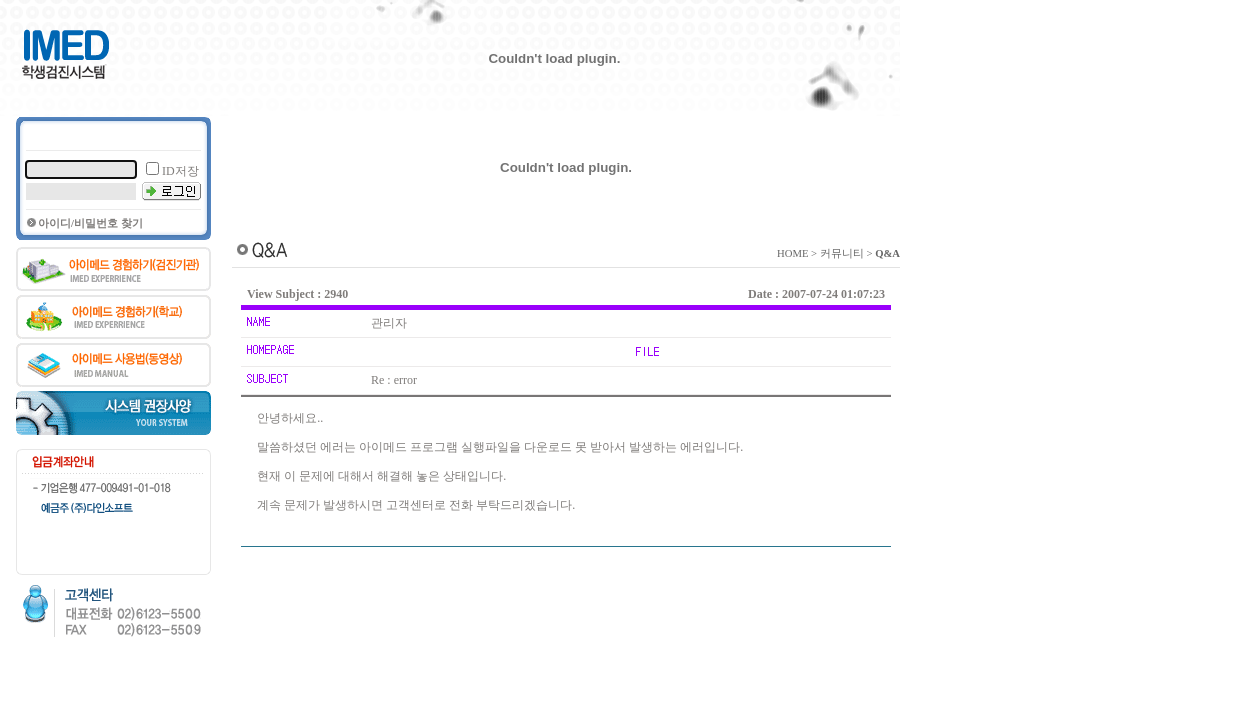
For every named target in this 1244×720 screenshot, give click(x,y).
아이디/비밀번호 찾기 (90, 223)
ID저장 (180, 171)
